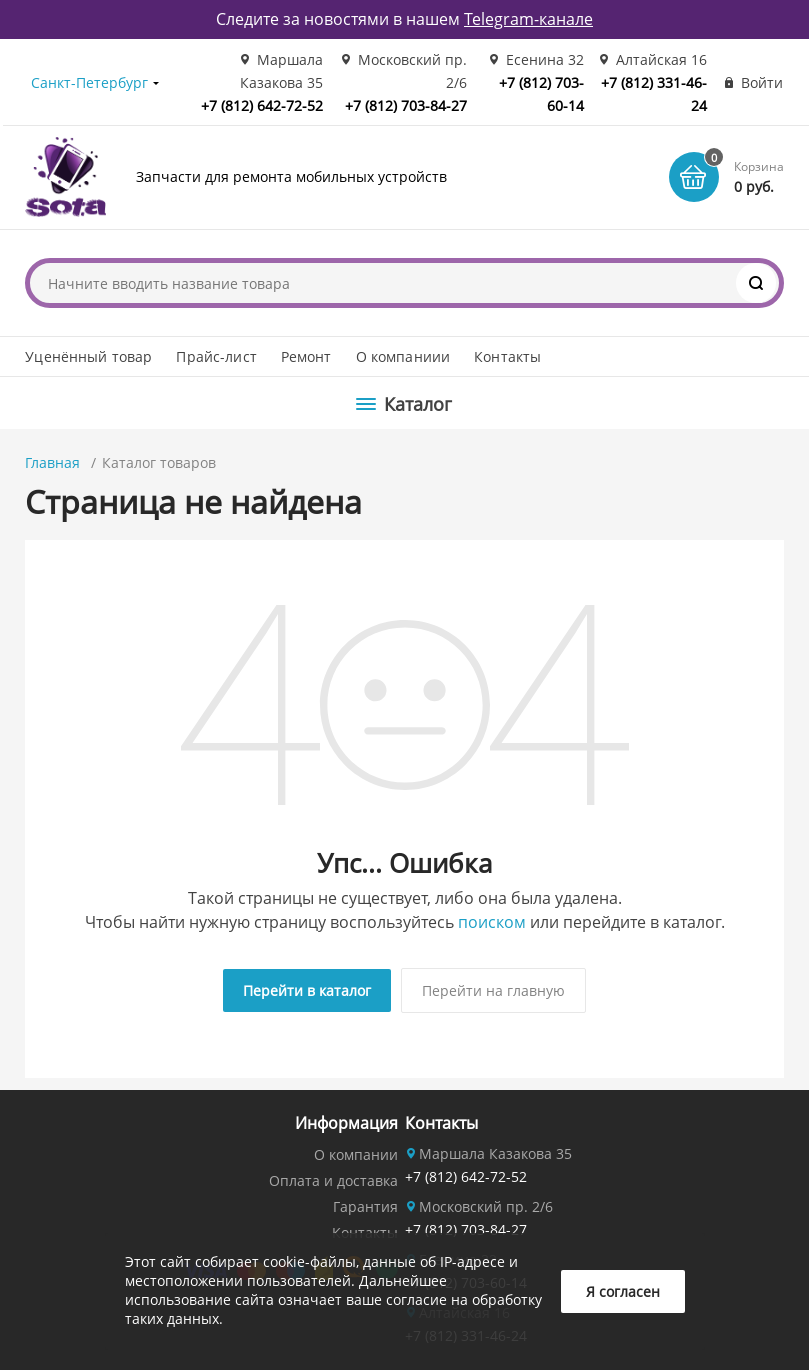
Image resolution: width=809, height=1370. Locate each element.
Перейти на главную (493, 990)
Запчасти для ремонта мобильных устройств (291, 176)
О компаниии (403, 356)
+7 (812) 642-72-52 (262, 105)
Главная (52, 462)
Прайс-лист (216, 356)
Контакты (507, 356)
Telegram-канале (528, 19)
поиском (492, 922)
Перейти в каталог (307, 990)
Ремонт (306, 356)
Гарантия (365, 1206)
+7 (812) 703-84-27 (406, 105)
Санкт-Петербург (89, 82)
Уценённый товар (88, 356)
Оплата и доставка (333, 1180)
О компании (356, 1154)
